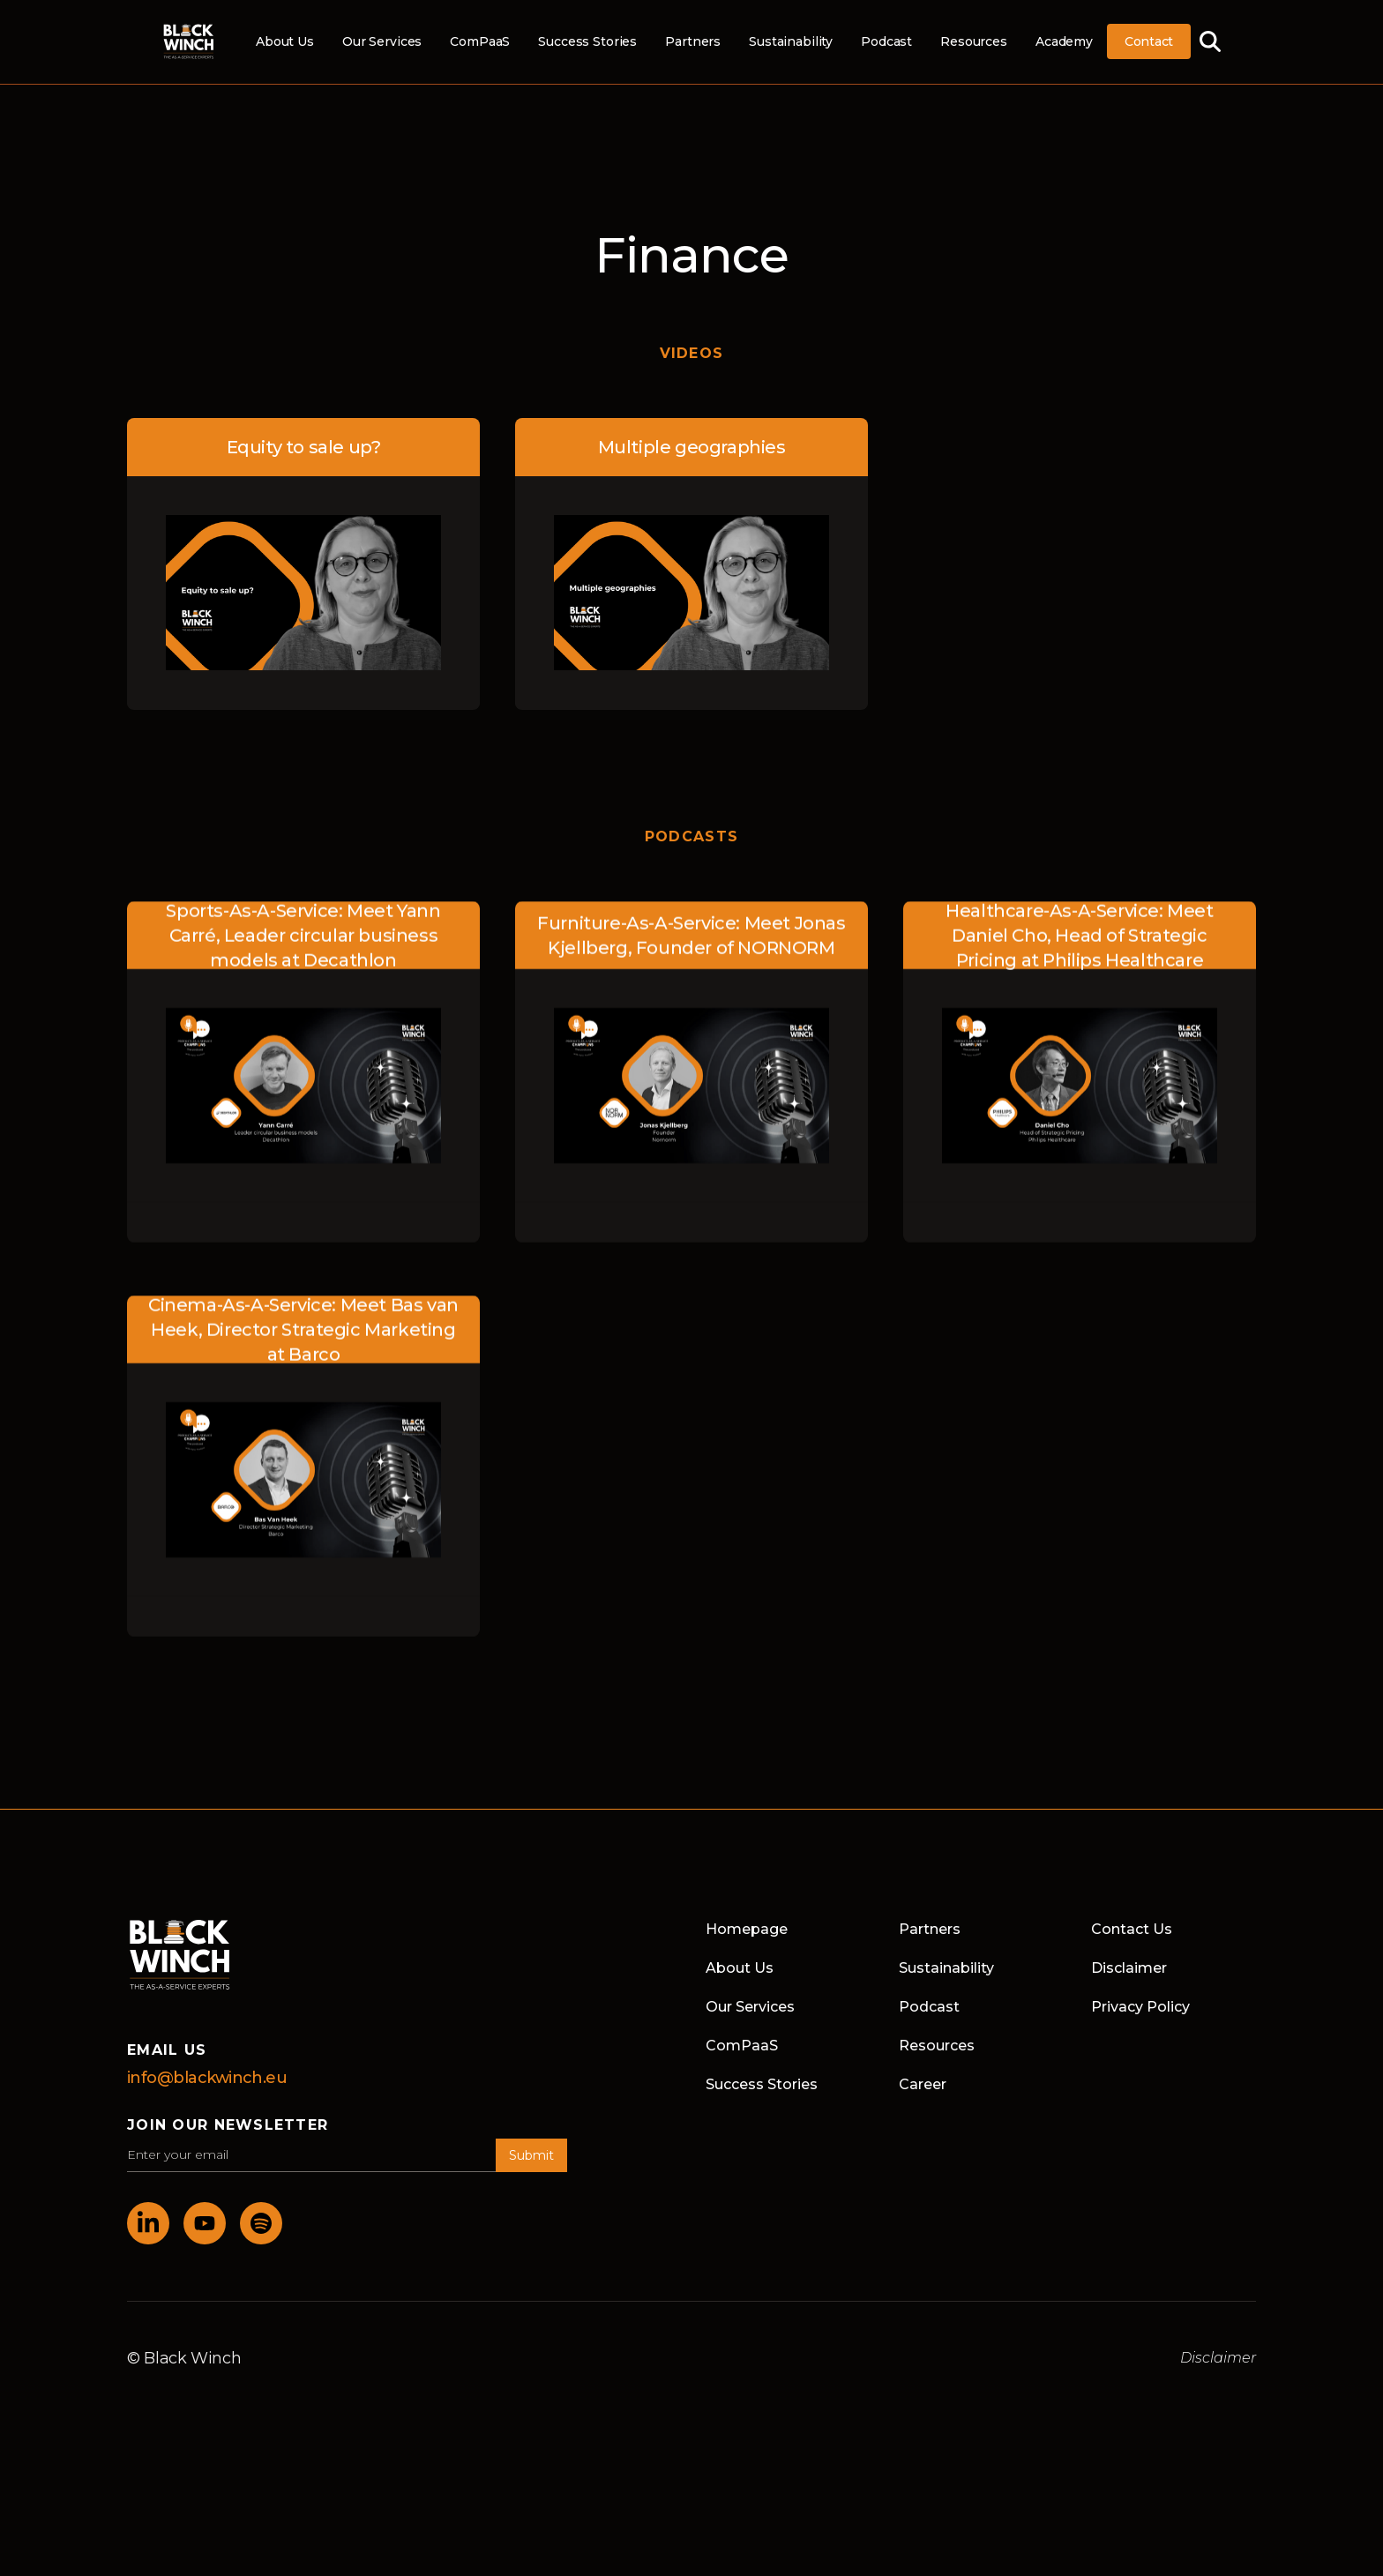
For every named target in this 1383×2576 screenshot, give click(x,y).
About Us (285, 41)
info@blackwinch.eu (207, 2077)
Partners (693, 41)
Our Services (382, 41)
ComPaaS (480, 41)
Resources (973, 41)
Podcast (886, 41)
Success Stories (587, 41)
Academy (1064, 41)
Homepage (747, 1929)
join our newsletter (227, 2125)
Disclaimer (1129, 1968)
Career (922, 2084)
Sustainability (791, 41)
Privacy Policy (1140, 2006)
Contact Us (1131, 1929)
